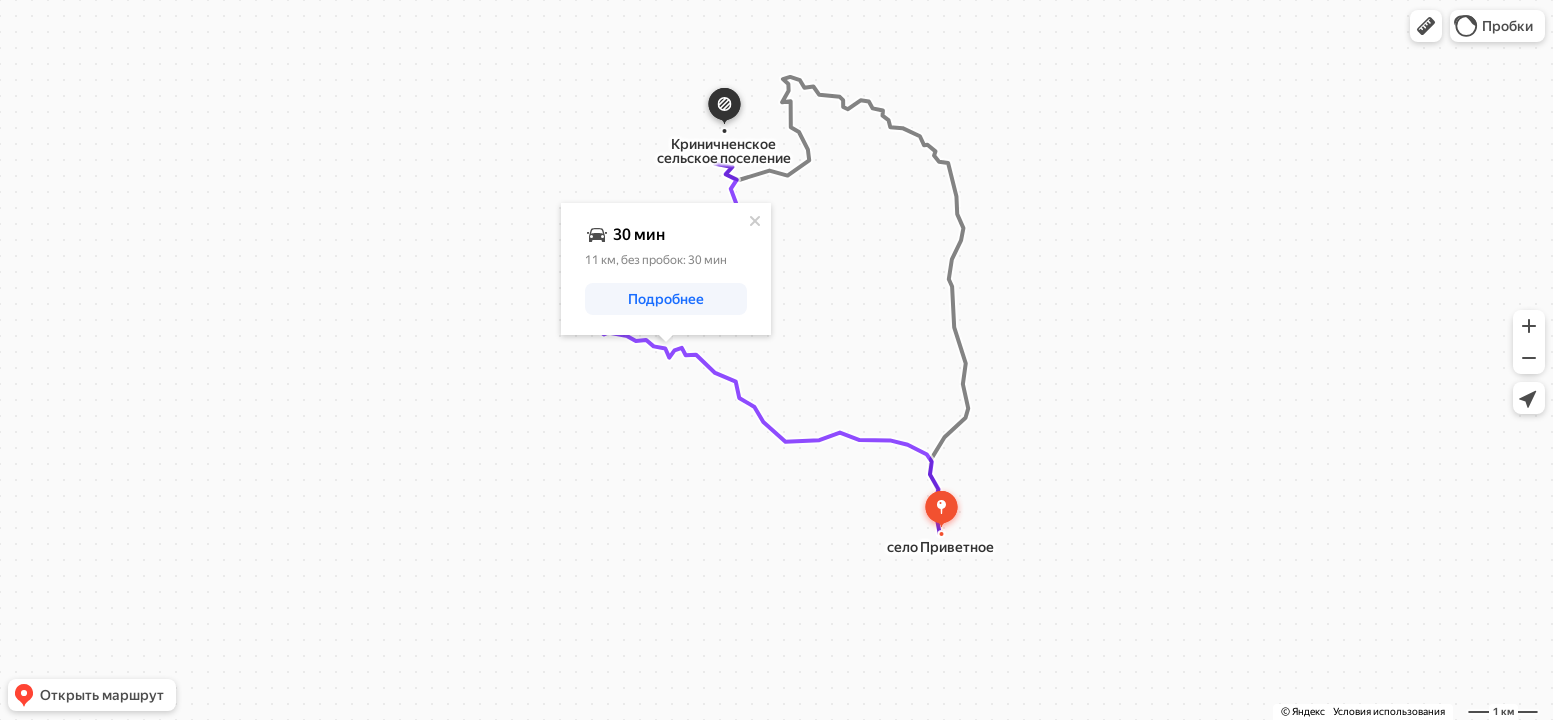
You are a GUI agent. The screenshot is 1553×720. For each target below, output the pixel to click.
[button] (1426, 26)
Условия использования (1389, 711)
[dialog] (666, 269)
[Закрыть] (755, 221)
